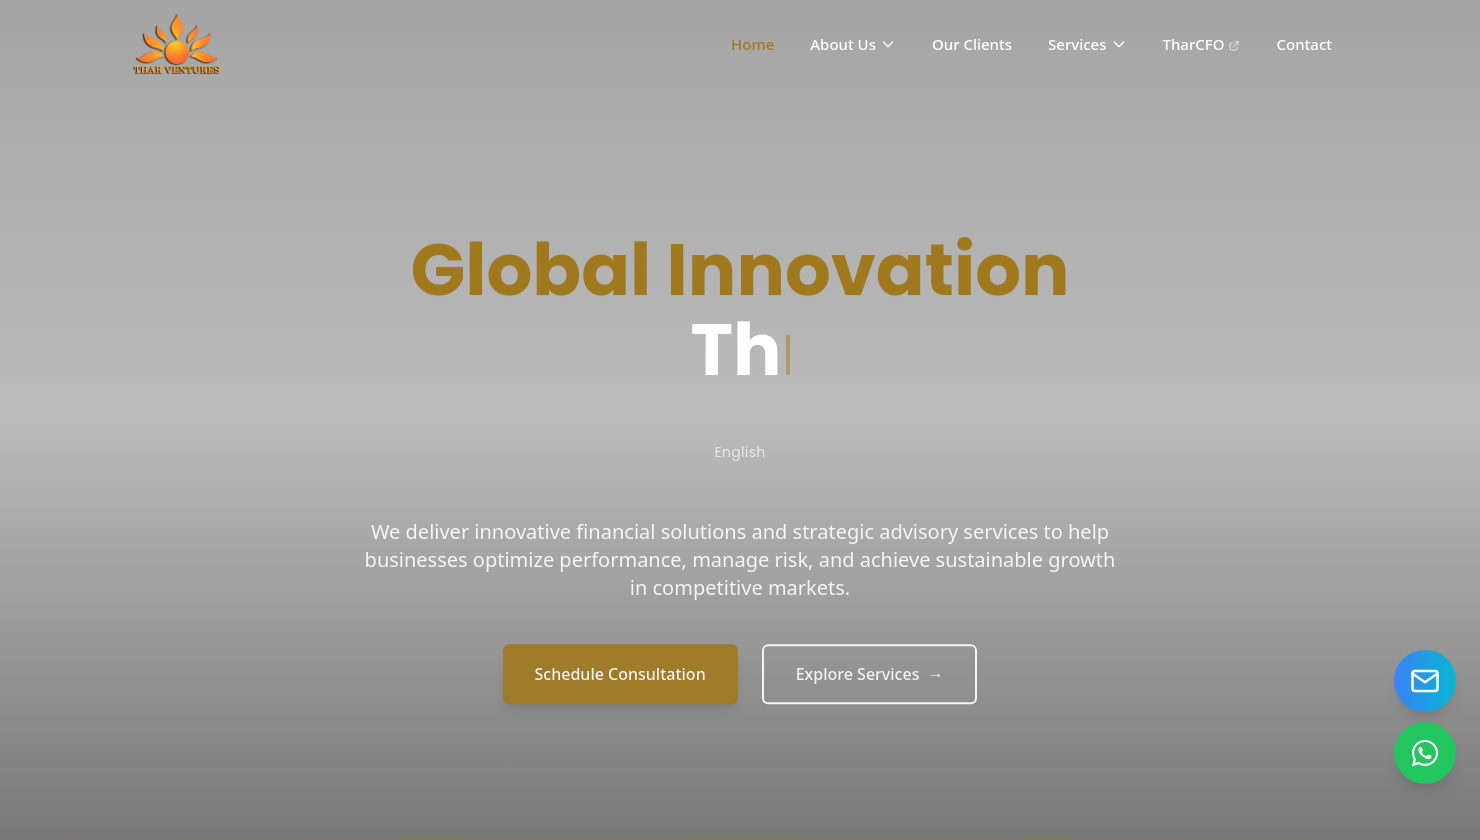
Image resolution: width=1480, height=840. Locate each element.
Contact (1304, 44)
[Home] (177, 44)
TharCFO (1202, 44)
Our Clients (972, 44)
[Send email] (1425, 681)
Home (752, 44)
